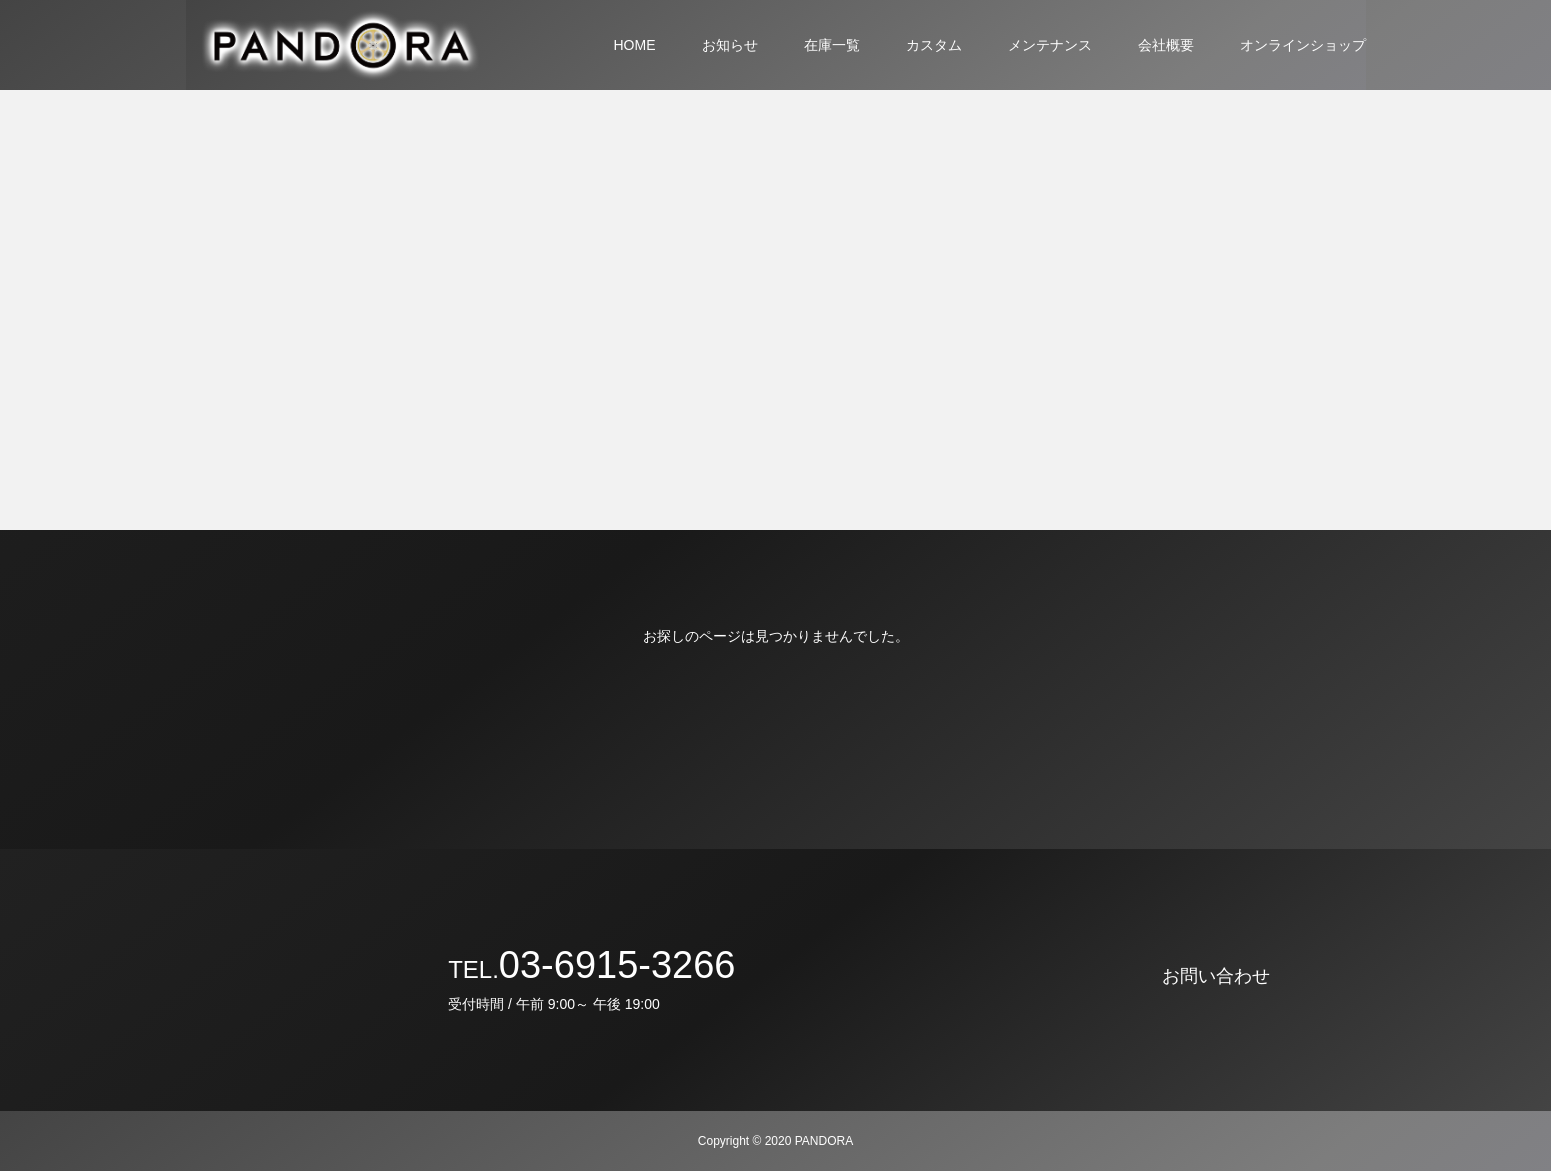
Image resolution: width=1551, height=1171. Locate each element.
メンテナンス (1050, 45)
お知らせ (730, 45)
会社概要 (1166, 45)
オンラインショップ (1303, 45)
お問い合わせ (1216, 976)
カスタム (934, 45)
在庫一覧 (832, 45)
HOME (635, 45)
